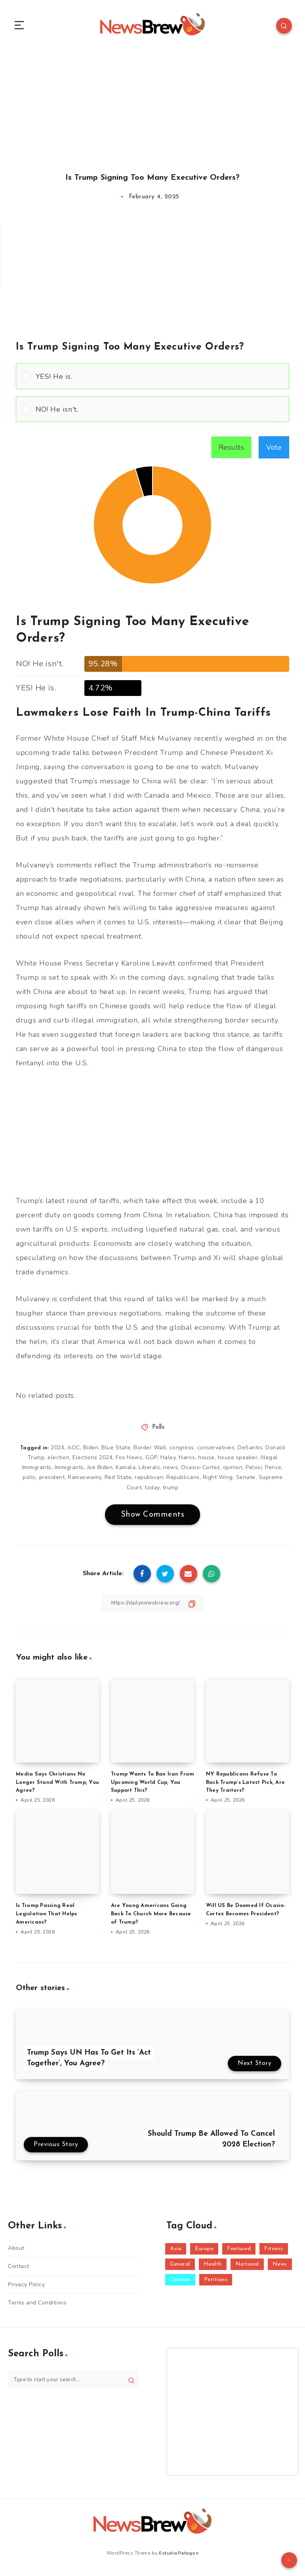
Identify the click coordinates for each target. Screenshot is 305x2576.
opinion (233, 1470)
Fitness (273, 2252)
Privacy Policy (26, 2287)
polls (29, 1480)
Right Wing (218, 1480)
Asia (175, 2252)
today (152, 1490)
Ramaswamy (84, 1480)
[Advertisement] (152, 106)
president (52, 1480)
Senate (245, 1480)
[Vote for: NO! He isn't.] (152, 412)
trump (171, 1490)
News (280, 2267)
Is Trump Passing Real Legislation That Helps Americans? (46, 1917)
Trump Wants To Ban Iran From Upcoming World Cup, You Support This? (152, 1786)
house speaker (238, 1460)
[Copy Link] (152, 1606)
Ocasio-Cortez (200, 1470)
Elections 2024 (92, 1460)
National (247, 2267)
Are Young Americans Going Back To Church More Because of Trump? (151, 1917)
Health (213, 2267)
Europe (204, 2252)
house (206, 1460)
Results (231, 450)
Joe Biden (100, 1470)
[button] (159, 379)
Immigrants (69, 1470)
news (170, 1470)
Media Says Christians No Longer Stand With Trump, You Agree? (57, 1786)
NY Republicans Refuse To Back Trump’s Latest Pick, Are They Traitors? (245, 1786)
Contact (18, 2269)
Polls (158, 1430)
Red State (118, 1480)
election (58, 1460)
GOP (151, 1460)
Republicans (183, 1480)
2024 (57, 1450)
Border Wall (149, 1450)
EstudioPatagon (178, 2556)
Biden (91, 1450)
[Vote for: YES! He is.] (152, 379)
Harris (187, 1460)
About (16, 2251)
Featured (239, 2252)
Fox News (129, 1460)
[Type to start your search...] (73, 2383)
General (180, 2267)
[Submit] (131, 2382)
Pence (273, 1470)
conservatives (216, 1450)
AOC (73, 1450)
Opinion (180, 2283)
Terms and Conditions (37, 2306)
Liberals (149, 1470)
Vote (274, 450)
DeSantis (250, 1450)
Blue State (115, 1450)
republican (149, 1480)
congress (182, 1450)
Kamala (125, 1470)
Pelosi (254, 1470)
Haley (168, 1460)
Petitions (216, 2283)
